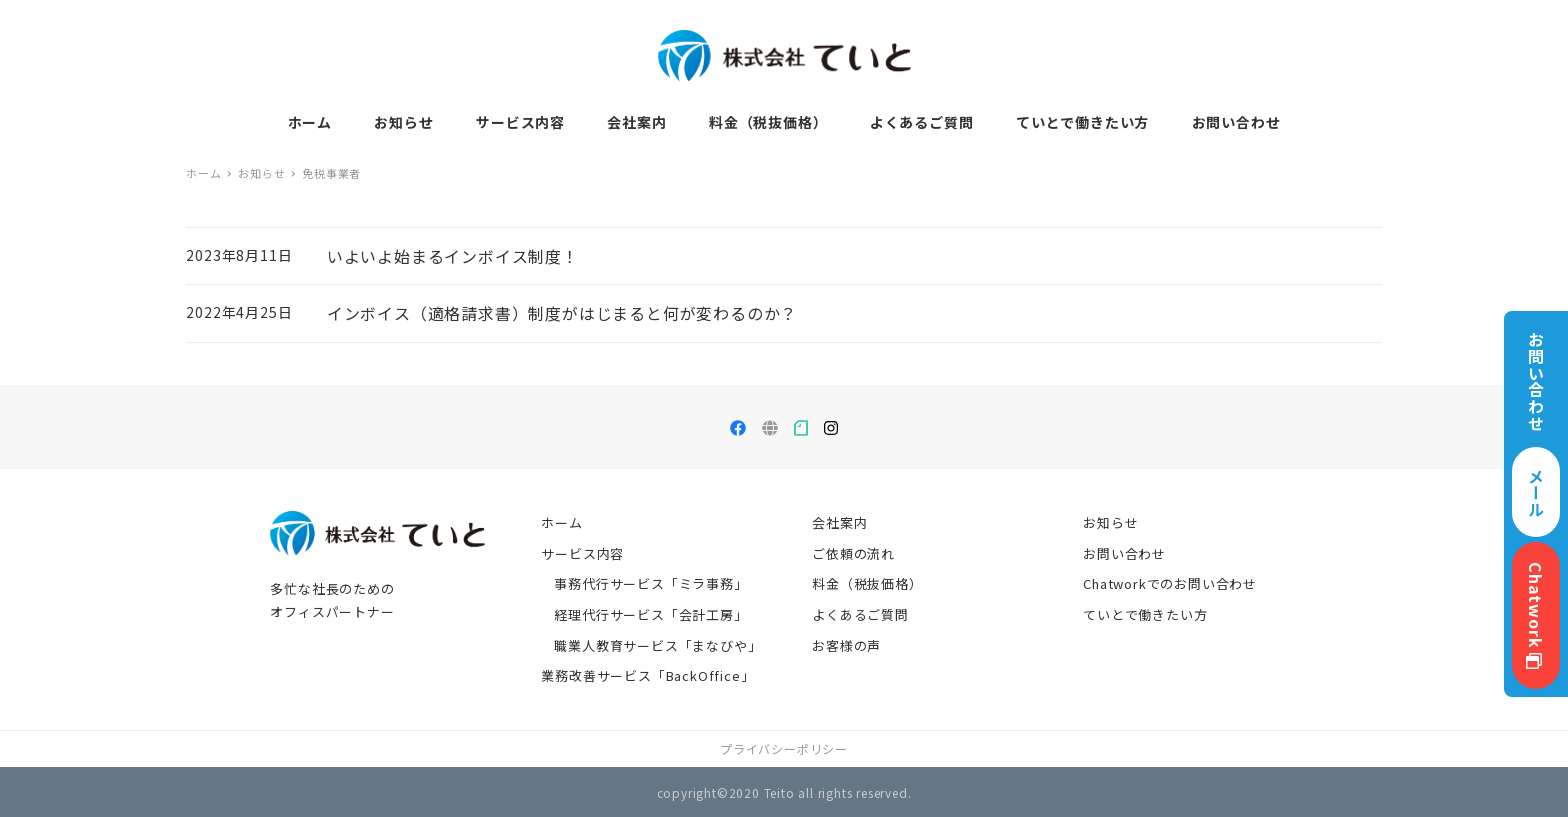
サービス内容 (582, 553)
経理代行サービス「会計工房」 (650, 614)
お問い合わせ (1124, 553)
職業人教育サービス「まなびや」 (657, 645)
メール (1536, 492)
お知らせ (1110, 522)
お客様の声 (846, 645)
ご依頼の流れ (853, 553)
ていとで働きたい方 (1145, 614)
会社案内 (839, 522)
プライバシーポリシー (784, 748)
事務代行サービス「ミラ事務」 (650, 583)
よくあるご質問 (860, 614)
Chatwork (1536, 615)
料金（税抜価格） (867, 583)
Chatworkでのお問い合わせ (1170, 583)
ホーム (561, 522)
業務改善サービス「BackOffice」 (647, 675)
